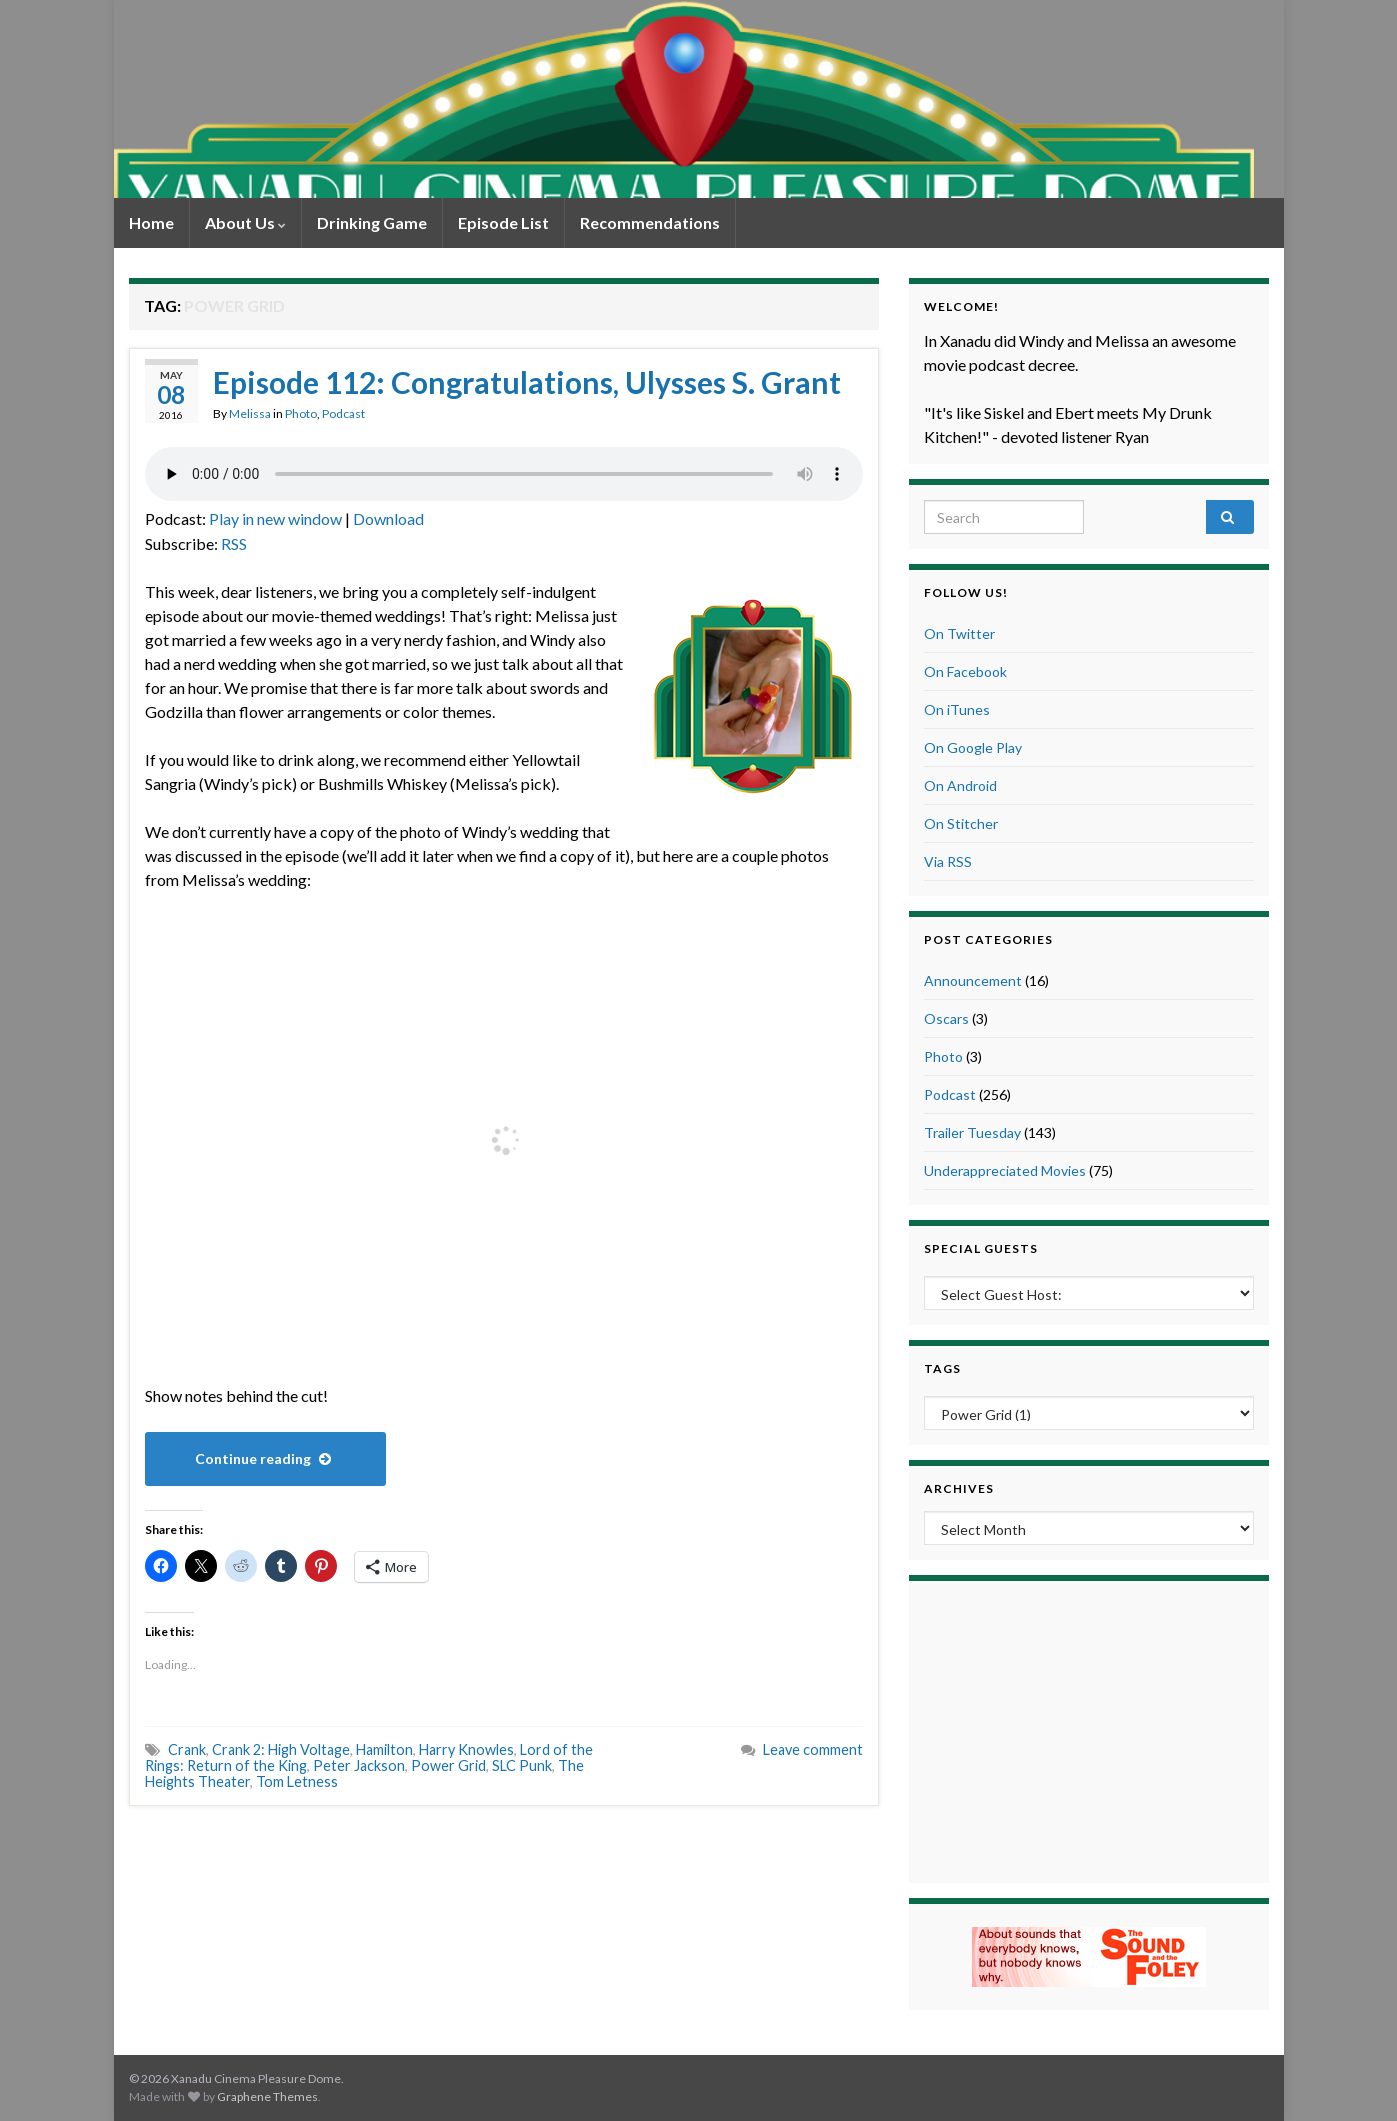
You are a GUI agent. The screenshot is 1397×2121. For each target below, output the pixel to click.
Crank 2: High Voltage (281, 1749)
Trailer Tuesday (972, 1132)
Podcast (343, 413)
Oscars (946, 1018)
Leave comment (813, 1749)
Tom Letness (297, 1781)
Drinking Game (372, 222)
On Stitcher (961, 823)
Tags (942, 1368)
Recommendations (650, 222)
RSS (234, 543)
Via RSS (948, 861)
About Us (245, 222)
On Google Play (973, 747)
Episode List (503, 222)
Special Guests (981, 1248)
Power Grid (448, 1765)
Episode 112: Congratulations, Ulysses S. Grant (527, 382)
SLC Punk (522, 1765)
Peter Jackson (359, 1765)
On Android (960, 785)
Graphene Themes (267, 2096)
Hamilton (384, 1749)
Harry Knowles (466, 1749)
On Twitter (959, 633)
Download (388, 518)
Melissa (250, 413)
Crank (187, 1749)
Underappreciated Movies (1005, 1170)
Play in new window (275, 518)
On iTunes (957, 709)
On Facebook (965, 671)
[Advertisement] (1089, 1729)
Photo (301, 413)
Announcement (973, 980)
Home (151, 222)
